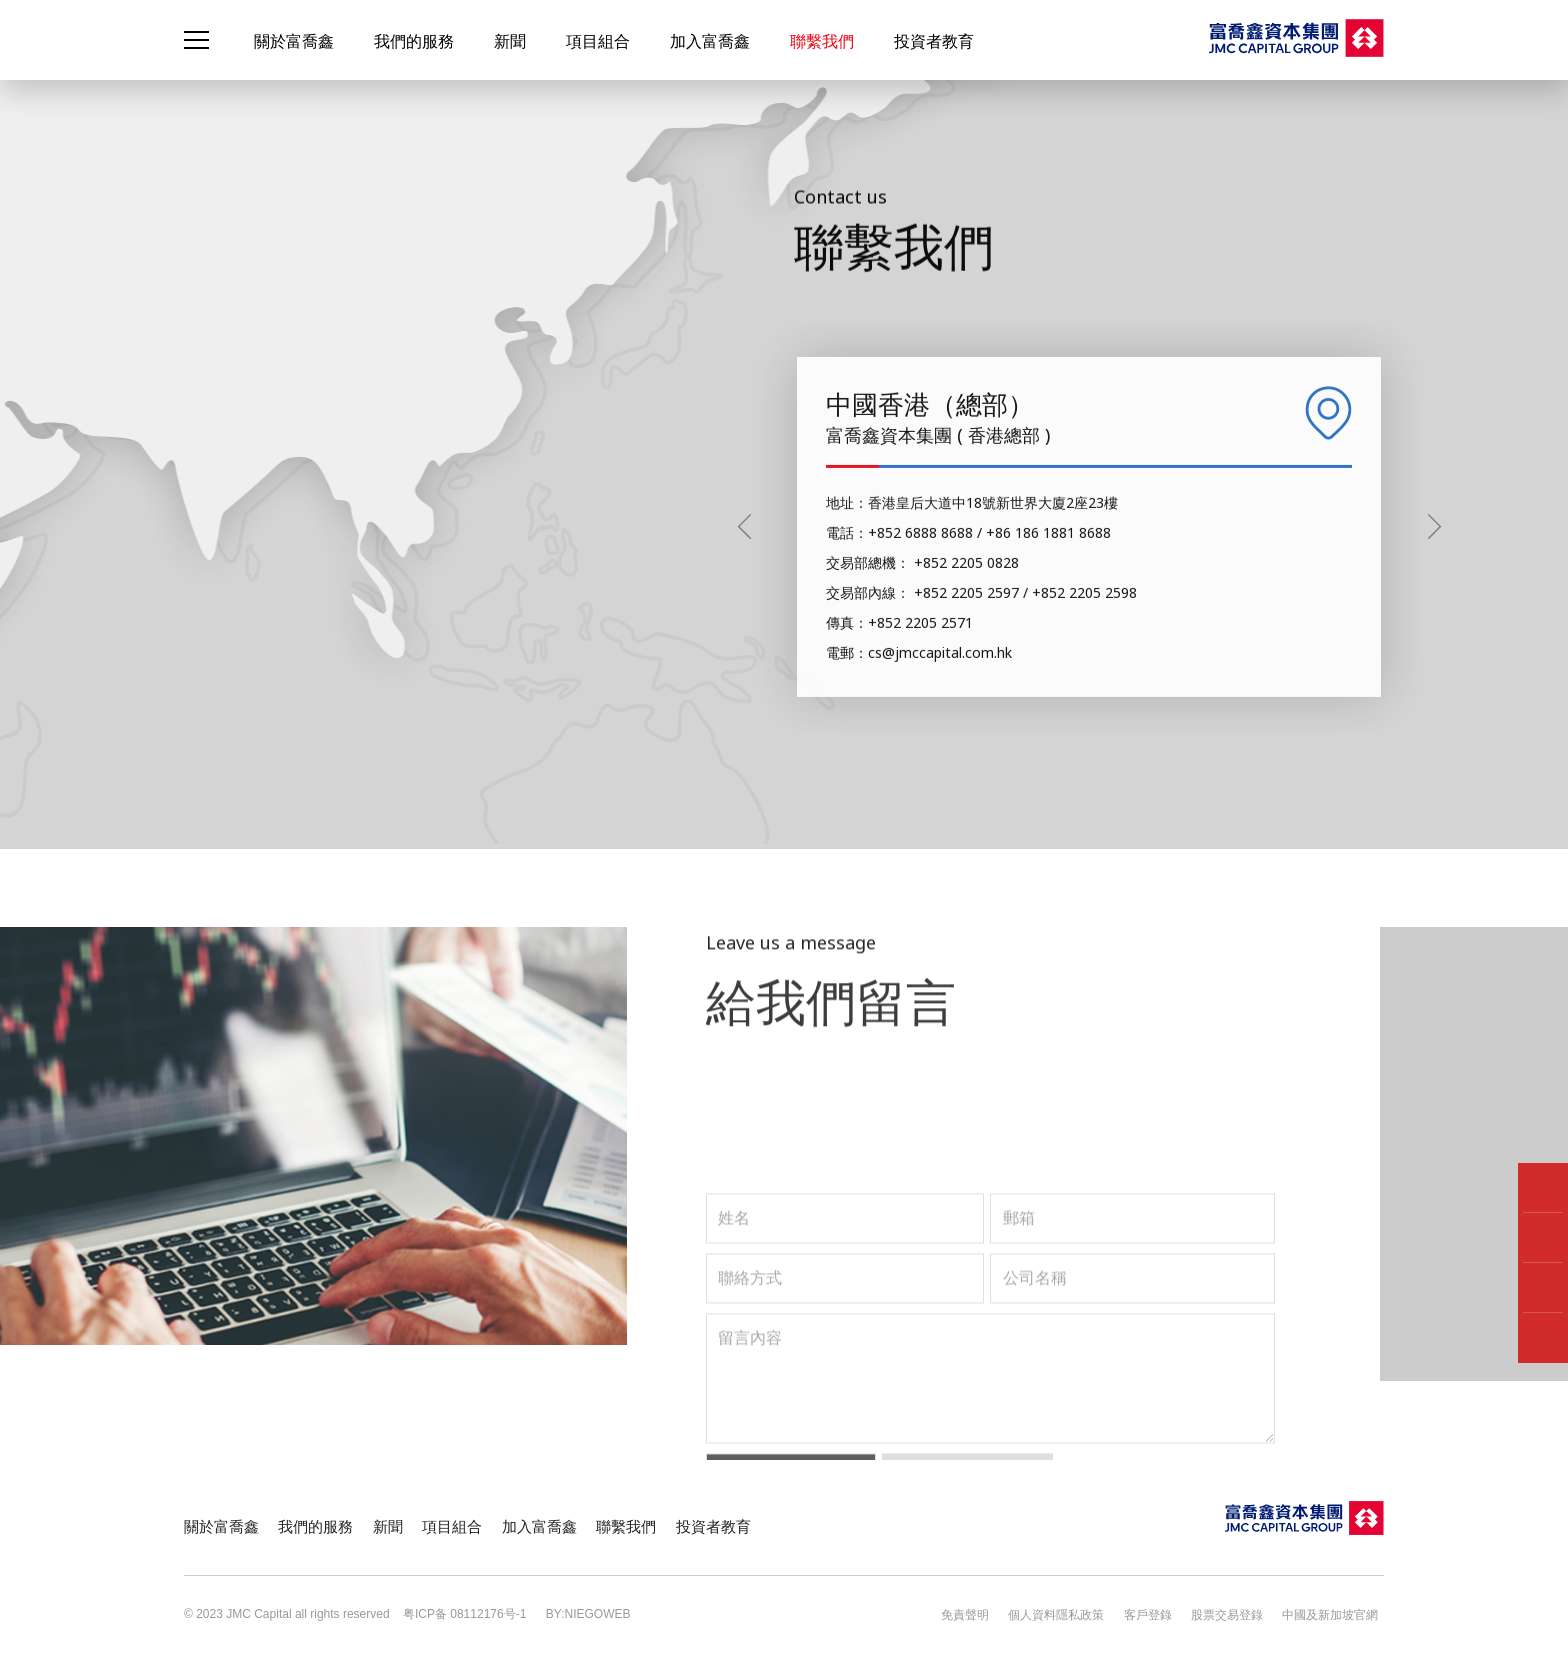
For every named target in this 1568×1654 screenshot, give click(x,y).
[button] (1434, 821)
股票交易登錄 (1239, 1614)
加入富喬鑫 (710, 41)
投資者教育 (934, 41)
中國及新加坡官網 (1336, 1614)
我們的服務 (414, 41)
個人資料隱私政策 (1081, 1614)
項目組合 (598, 41)
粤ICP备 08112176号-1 (464, 1614)
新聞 (510, 41)
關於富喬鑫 (294, 41)
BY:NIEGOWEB (582, 1614)
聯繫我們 (822, 41)
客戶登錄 (1166, 1614)
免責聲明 (996, 1614)
